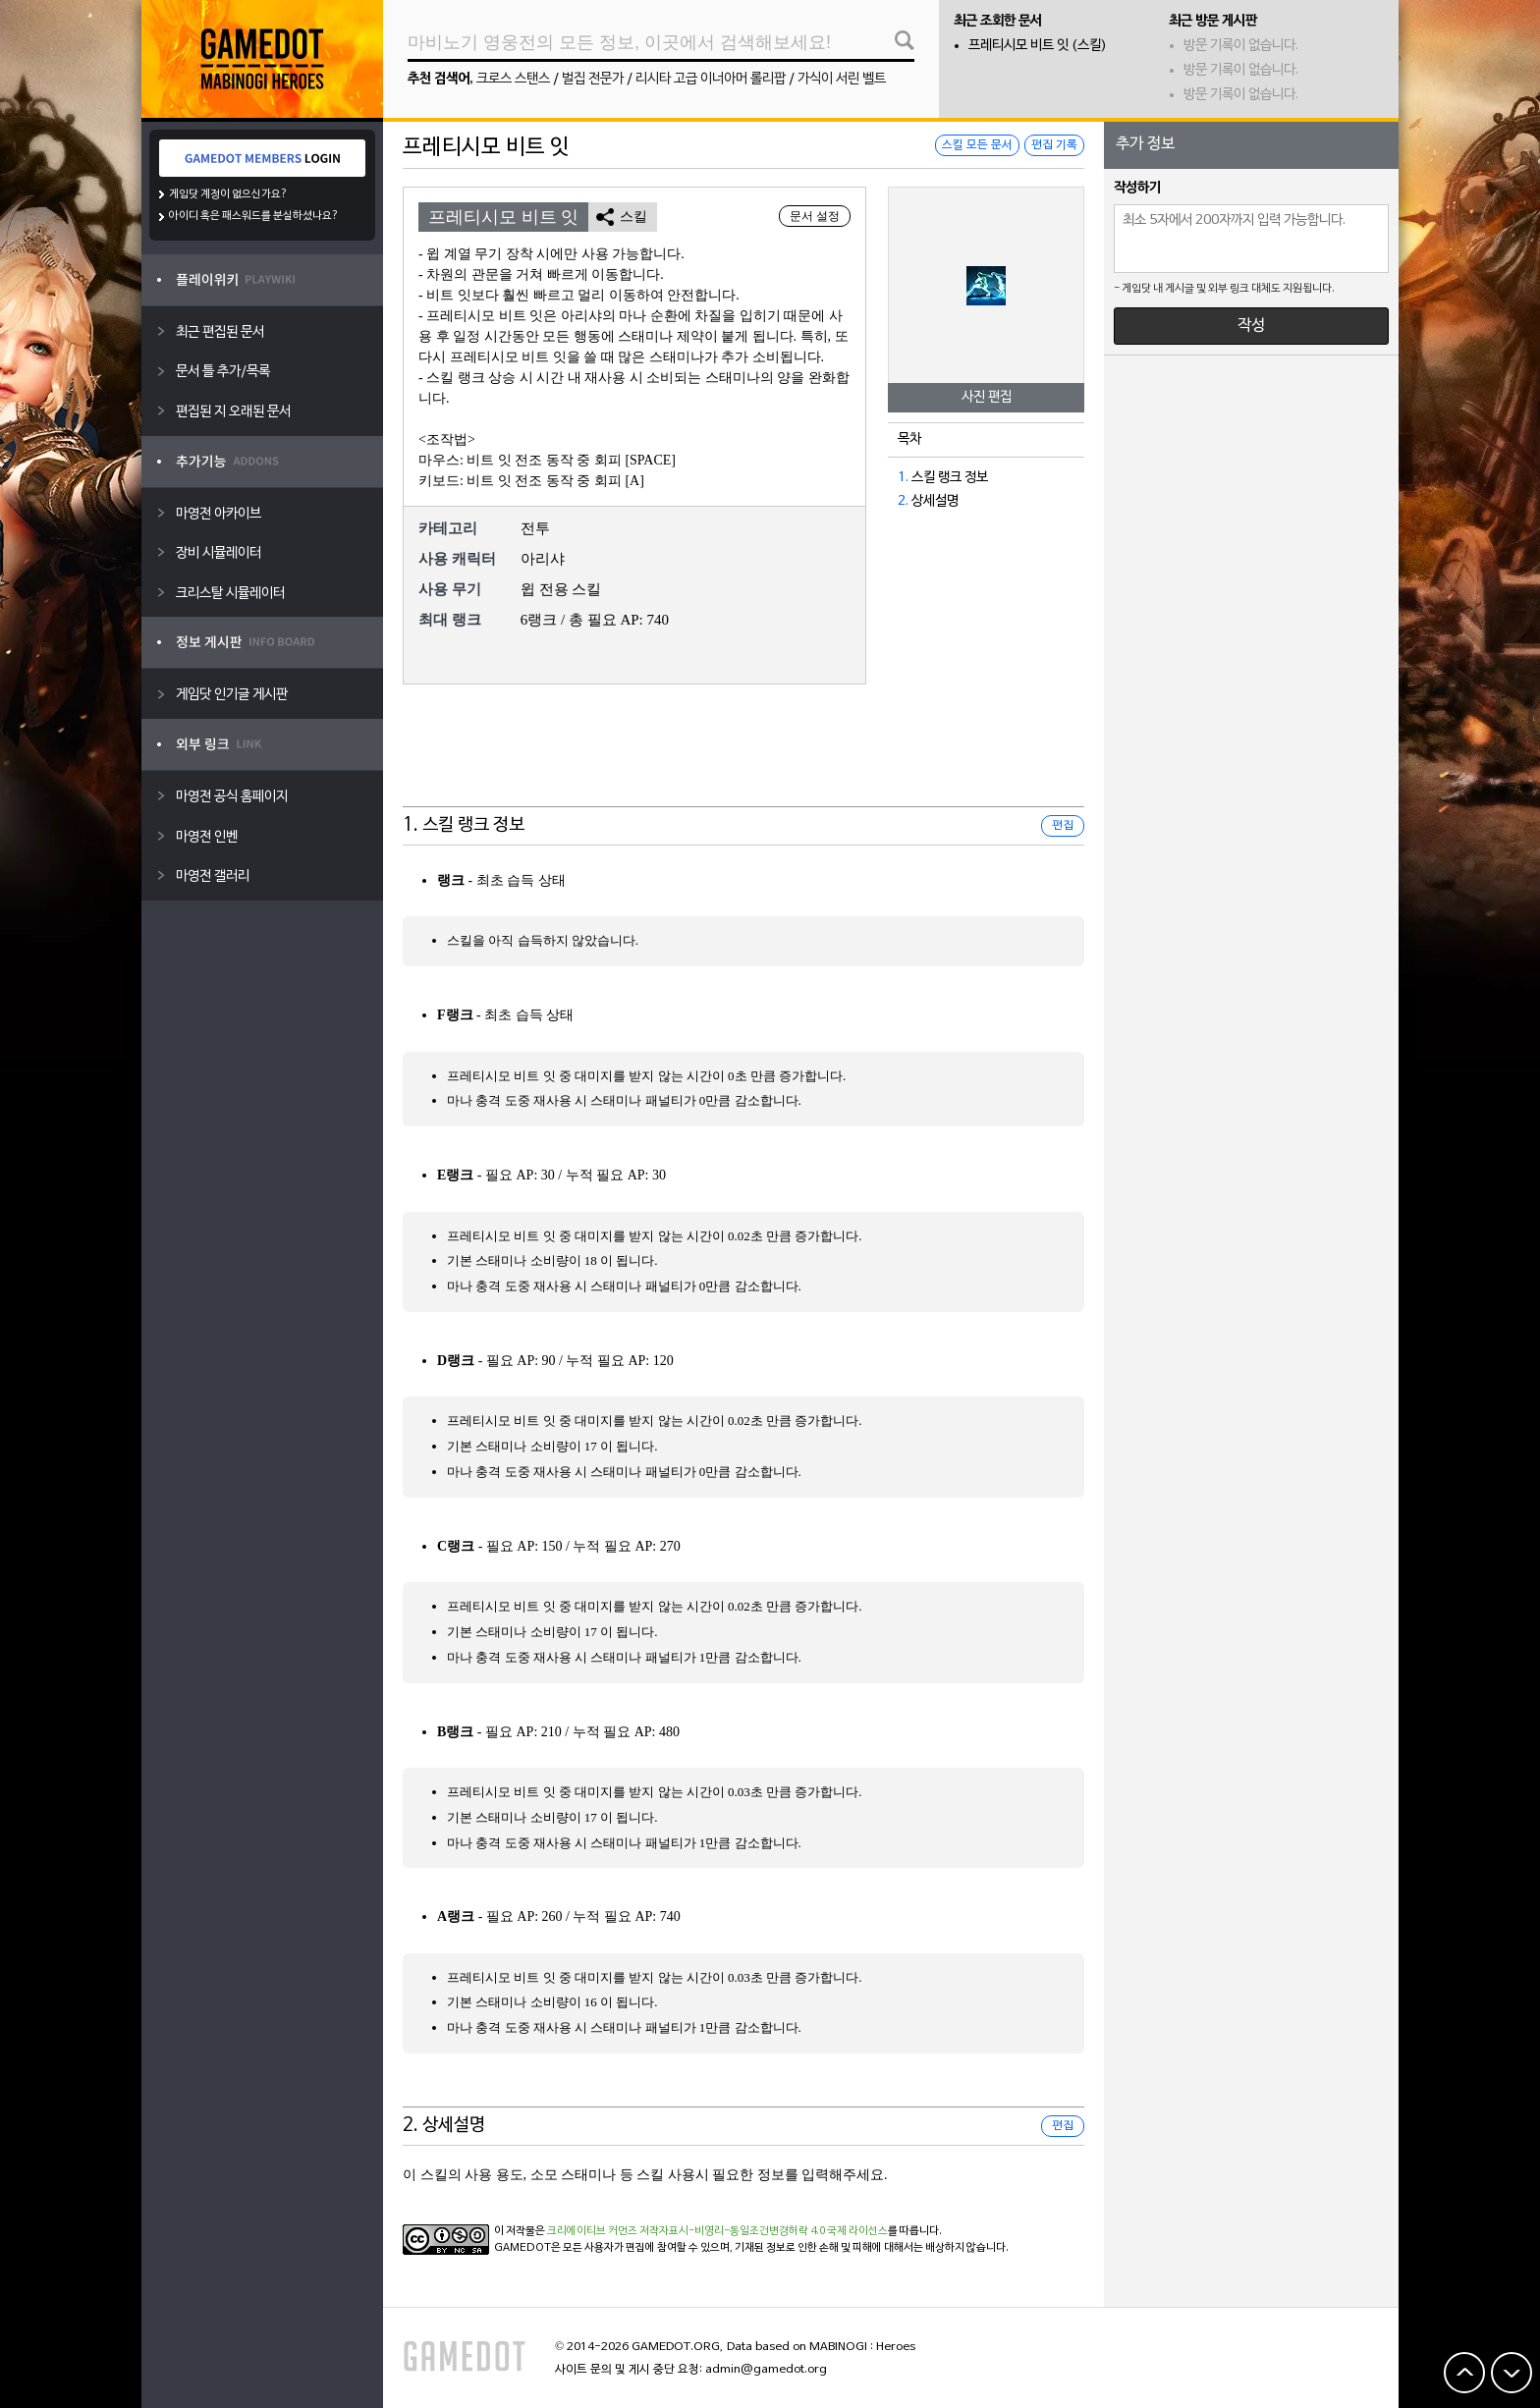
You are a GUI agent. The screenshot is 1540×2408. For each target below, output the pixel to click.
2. (903, 501)
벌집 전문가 (593, 79)
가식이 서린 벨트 (842, 79)
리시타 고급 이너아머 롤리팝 (710, 79)
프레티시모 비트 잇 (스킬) (1037, 45)
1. (903, 477)
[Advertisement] (743, 758)
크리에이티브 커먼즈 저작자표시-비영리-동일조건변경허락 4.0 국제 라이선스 (717, 2231)
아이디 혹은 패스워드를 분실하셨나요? (254, 216)
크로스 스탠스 (513, 79)
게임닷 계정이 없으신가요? (228, 194)
